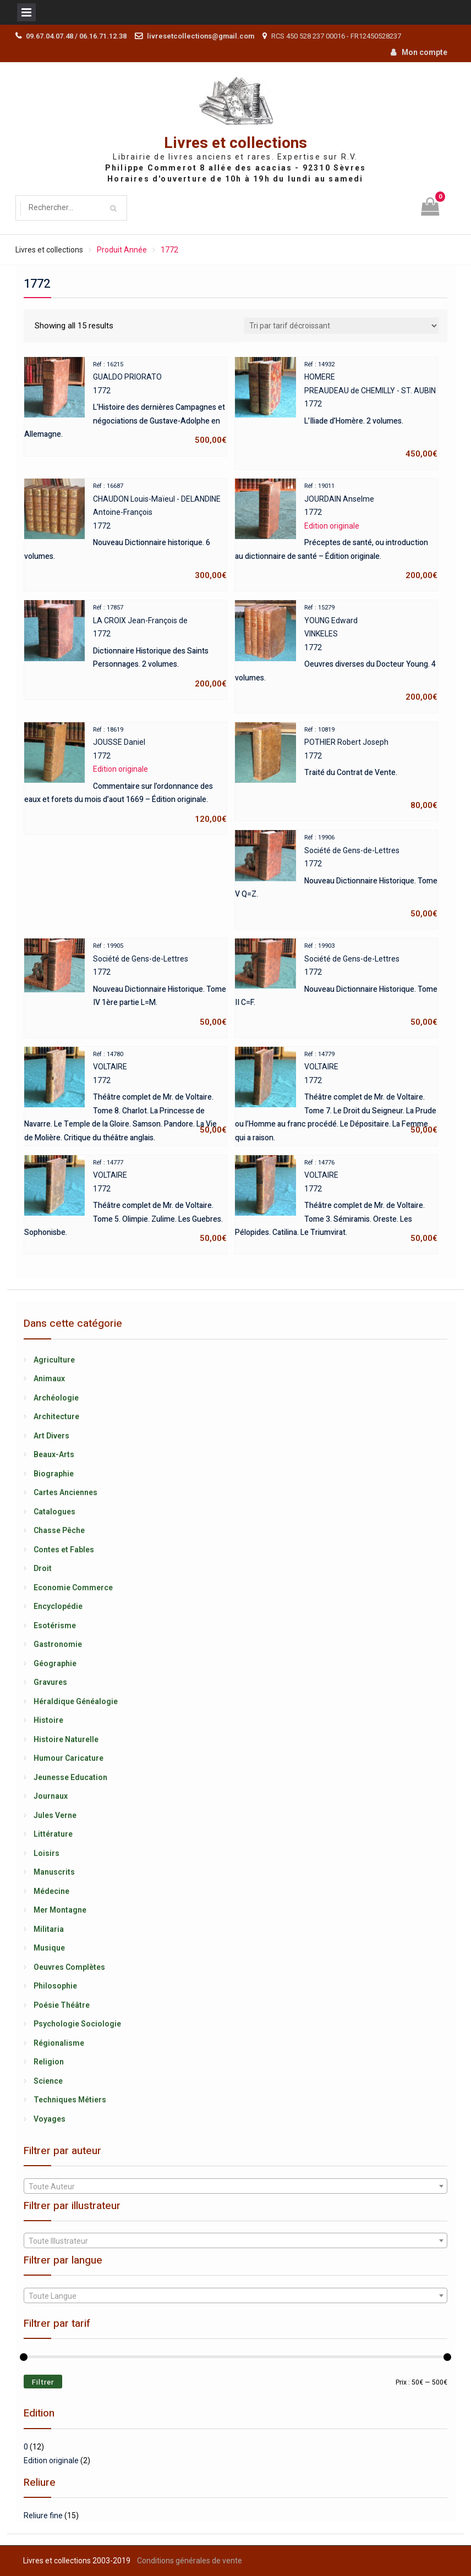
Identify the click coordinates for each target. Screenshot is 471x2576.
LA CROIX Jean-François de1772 (125, 645)
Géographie (55, 1663)
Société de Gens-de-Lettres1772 (336, 875)
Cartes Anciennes (65, 1492)
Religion (49, 2061)
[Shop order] (341, 325)
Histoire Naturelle (66, 1739)
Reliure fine (43, 2515)
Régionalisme (59, 2043)
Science (48, 2081)
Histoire (48, 1720)
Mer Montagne (60, 1909)
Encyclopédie (58, 1606)
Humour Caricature (68, 1758)
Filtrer (43, 2382)
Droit (43, 1568)
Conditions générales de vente (189, 2560)
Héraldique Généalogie (76, 1701)
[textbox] (235, 2186)
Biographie (54, 1473)
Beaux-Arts (54, 1454)
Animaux (49, 1378)
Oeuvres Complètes (69, 1967)
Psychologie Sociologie (77, 2023)
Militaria (49, 1929)
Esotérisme (55, 1625)
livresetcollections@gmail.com (200, 36)
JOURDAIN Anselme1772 (336, 531)
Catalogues (54, 1511)
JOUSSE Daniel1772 (125, 774)
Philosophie (55, 1985)
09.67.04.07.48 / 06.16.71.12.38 (76, 36)
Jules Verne (55, 1815)
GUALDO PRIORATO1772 (125, 402)
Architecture (56, 1416)
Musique (49, 1947)
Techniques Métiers (70, 2099)
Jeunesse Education (70, 1777)
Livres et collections (235, 143)
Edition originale (51, 2460)
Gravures (50, 1682)
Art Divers (51, 1435)
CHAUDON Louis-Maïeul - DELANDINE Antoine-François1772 (125, 531)
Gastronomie (58, 1644)
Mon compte (424, 52)
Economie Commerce (73, 1587)
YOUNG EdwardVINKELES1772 (336, 652)
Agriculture (54, 1359)
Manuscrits (54, 1872)
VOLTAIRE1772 (125, 1092)
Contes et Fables (64, 1549)
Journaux (51, 1796)
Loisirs (46, 1853)
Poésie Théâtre (62, 2005)
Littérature (53, 1834)
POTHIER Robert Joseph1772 (336, 767)
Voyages (49, 2118)
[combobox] (235, 2186)
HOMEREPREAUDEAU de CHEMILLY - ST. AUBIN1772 (336, 409)
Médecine (51, 1891)
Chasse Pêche (59, 1530)
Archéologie (56, 1397)
